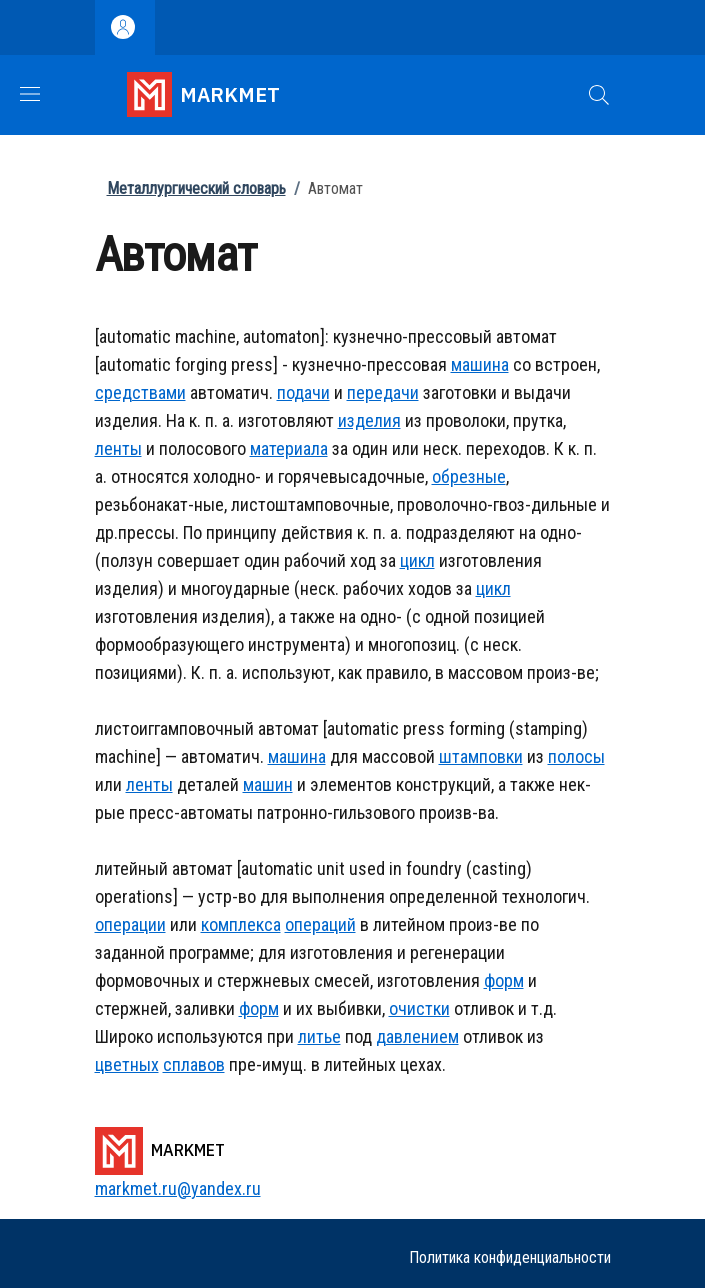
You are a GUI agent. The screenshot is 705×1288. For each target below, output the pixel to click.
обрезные (469, 476)
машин (268, 784)
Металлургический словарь (196, 188)
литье (319, 1036)
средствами (140, 392)
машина (480, 364)
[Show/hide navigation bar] (30, 94)
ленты (118, 448)
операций (320, 924)
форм (504, 980)
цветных (127, 1064)
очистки (419, 1008)
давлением (417, 1036)
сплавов (194, 1064)
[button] (599, 95)
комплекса (241, 924)
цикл (417, 560)
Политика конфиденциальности (510, 1257)
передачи (383, 392)
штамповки (481, 756)
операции (130, 924)
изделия (369, 420)
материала (289, 448)
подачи (303, 392)
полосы (576, 756)
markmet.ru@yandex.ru (178, 1188)
